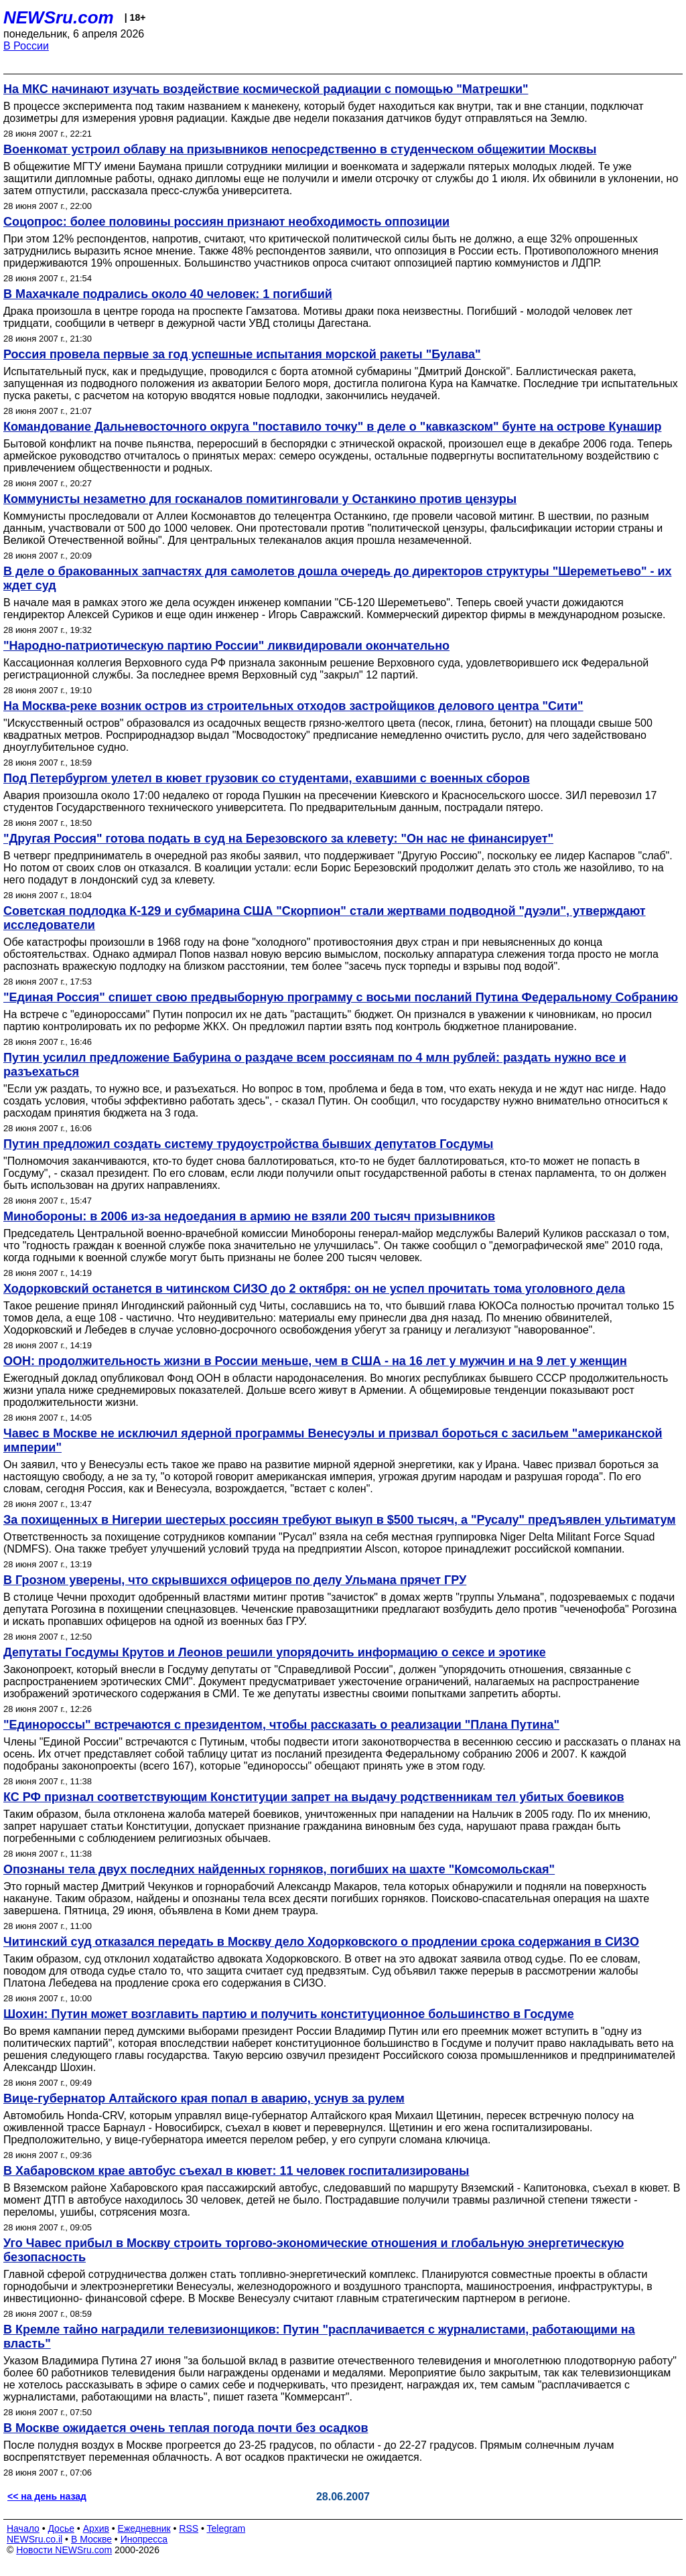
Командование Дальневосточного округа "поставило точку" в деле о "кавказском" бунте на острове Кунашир (332, 426)
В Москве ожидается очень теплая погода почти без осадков (185, 2428)
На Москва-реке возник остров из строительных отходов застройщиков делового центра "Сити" (293, 706)
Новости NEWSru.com (64, 2550)
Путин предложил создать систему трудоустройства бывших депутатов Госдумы (248, 1144)
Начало (23, 2528)
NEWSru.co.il (34, 2539)
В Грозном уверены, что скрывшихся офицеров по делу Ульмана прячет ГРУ (234, 1580)
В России (26, 46)
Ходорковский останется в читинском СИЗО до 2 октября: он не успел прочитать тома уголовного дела (314, 1288)
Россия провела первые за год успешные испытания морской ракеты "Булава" (242, 354)
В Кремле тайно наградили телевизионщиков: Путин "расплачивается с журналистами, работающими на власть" (319, 2336)
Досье (61, 2528)
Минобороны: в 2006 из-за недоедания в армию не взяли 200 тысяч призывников (249, 1216)
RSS (188, 2528)
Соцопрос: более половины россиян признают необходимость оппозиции (226, 221)
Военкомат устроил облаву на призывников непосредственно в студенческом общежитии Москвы (299, 149)
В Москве (91, 2539)
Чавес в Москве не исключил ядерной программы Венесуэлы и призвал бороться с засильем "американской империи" (333, 1440)
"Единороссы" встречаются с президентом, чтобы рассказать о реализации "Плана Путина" (281, 1724)
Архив (96, 2528)
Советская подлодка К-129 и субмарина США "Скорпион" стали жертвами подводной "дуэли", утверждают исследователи (324, 918)
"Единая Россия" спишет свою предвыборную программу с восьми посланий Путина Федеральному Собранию (340, 997)
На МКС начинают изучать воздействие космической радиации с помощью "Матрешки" (265, 89)
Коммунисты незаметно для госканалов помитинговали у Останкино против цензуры (260, 499)
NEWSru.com (58, 17)
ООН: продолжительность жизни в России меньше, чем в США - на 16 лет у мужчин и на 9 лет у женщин (315, 1361)
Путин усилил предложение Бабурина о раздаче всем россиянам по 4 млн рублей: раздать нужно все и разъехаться (314, 1064)
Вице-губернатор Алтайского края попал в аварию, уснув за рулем (204, 2098)
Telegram (226, 2528)
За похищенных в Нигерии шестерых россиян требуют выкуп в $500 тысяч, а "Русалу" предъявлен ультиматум (339, 1519)
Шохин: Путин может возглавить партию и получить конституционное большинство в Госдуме (288, 2014)
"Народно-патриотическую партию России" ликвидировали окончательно (226, 645)
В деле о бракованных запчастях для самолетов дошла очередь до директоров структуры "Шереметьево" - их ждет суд (337, 578)
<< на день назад (46, 2496)
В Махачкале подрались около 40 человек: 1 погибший (167, 294)
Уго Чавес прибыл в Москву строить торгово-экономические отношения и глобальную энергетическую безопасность (313, 2250)
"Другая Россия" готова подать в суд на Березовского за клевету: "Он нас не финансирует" (278, 838)
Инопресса (144, 2539)
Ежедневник (144, 2528)
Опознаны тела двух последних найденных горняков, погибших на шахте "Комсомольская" (279, 1869)
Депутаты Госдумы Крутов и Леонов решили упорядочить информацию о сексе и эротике (274, 1652)
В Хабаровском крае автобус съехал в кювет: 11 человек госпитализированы (236, 2170)
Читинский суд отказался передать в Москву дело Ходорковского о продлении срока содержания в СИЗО (321, 1941)
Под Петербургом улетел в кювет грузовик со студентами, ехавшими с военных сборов (266, 778)
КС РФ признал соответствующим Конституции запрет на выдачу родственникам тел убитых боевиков (313, 1797)
